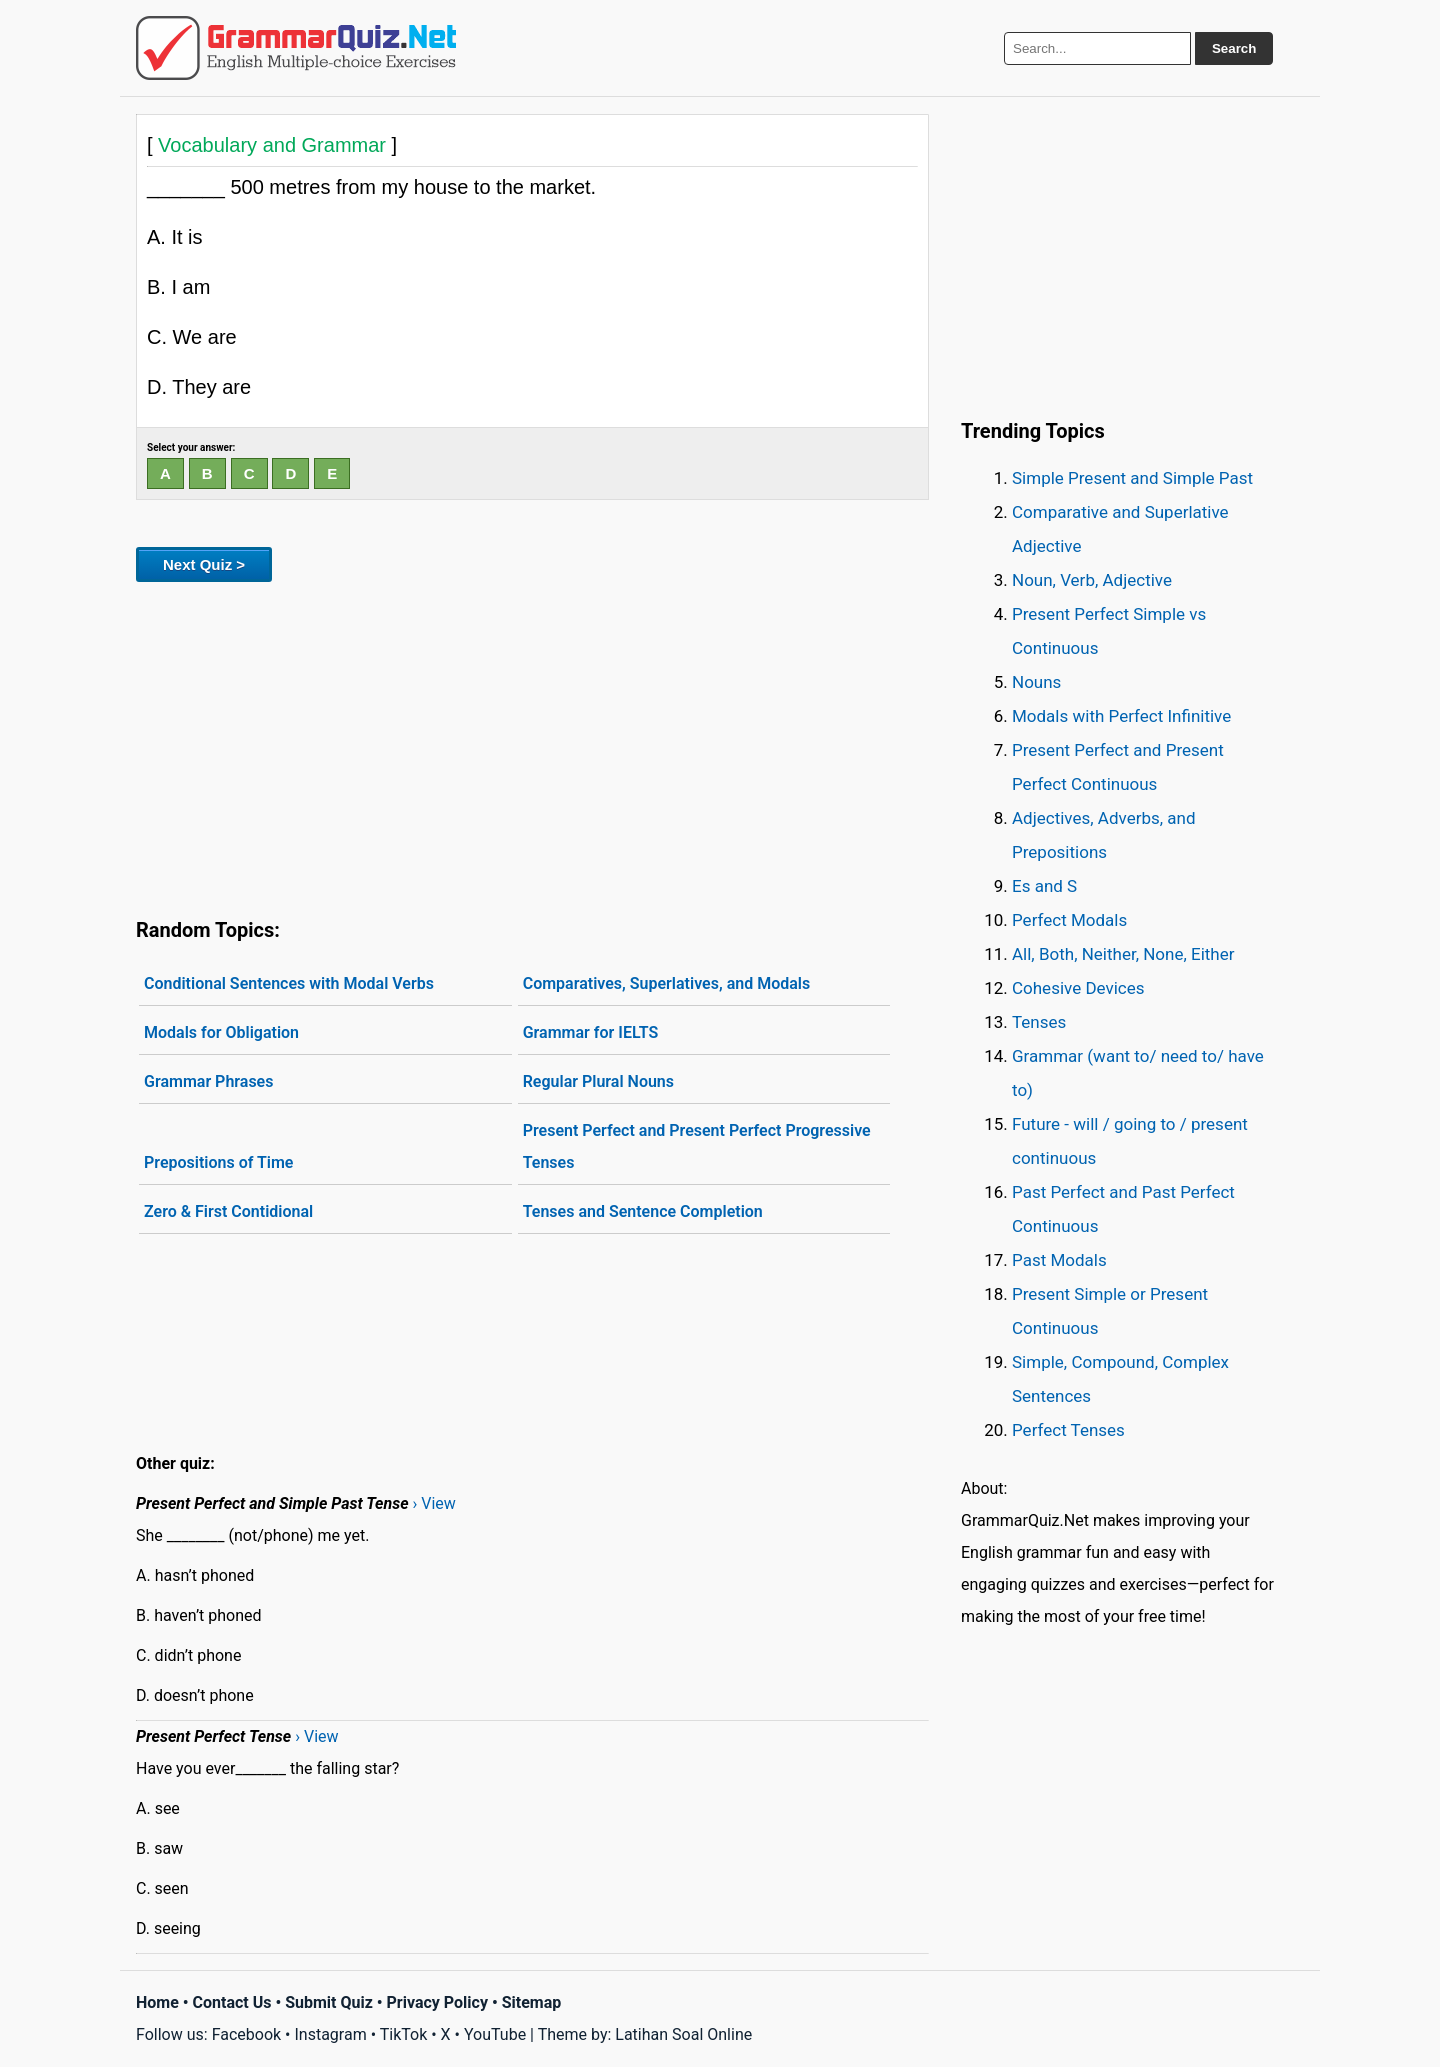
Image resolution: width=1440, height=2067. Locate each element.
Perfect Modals (1069, 920)
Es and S (1044, 886)
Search (1234, 48)
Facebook (246, 2034)
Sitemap (532, 2002)
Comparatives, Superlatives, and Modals (667, 983)
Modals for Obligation (221, 1032)
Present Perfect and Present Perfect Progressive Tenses (697, 1146)
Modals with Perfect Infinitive (1121, 716)
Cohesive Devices (1078, 988)
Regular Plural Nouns (598, 1081)
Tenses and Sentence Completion (643, 1211)
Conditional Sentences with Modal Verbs (289, 983)
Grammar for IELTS (590, 1032)
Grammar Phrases (208, 1081)
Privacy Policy (437, 2002)
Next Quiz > (204, 564)
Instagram (330, 2034)
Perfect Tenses (1068, 1430)
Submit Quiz (329, 2002)
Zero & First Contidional (228, 1211)
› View (434, 1503)
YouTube (495, 2034)
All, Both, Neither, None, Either (1123, 954)
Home (157, 2002)
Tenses (1039, 1022)
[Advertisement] (532, 746)
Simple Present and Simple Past (1132, 478)
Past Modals (1059, 1260)
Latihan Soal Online (683, 2034)
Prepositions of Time (218, 1162)
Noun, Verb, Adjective (1092, 580)
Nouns (1036, 682)
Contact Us (232, 2002)
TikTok (404, 2034)
